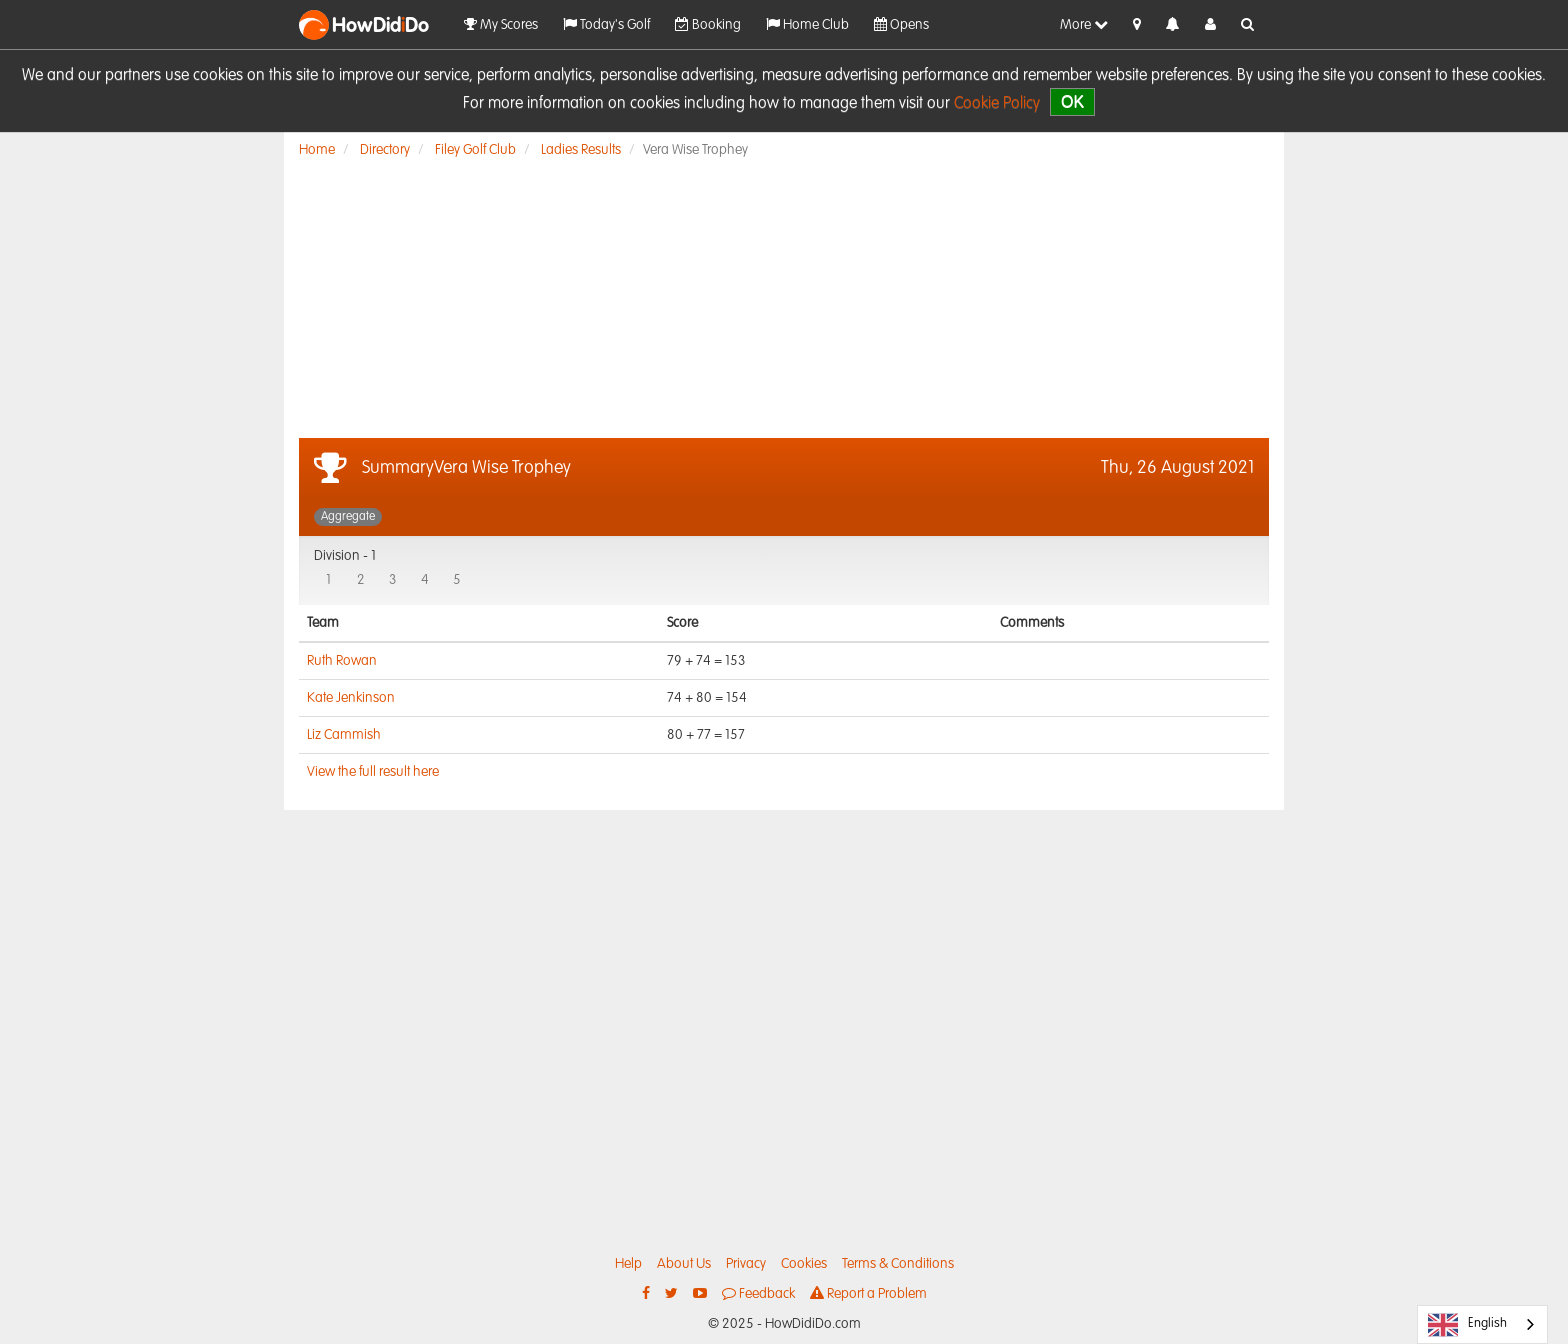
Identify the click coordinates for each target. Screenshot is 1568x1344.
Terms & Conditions (898, 1264)
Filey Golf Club (475, 150)
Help (628, 1264)
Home (317, 150)
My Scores (501, 24)
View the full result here (373, 772)
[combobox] (1482, 1324)
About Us (684, 1264)
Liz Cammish (344, 735)
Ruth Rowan (342, 661)
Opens (901, 24)
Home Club (807, 24)
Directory (385, 150)
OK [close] (1072, 101)
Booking (708, 24)
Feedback (758, 1293)
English (1467, 1325)
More (1084, 24)
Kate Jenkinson (351, 698)
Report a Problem (868, 1293)
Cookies (804, 1264)
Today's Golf (606, 24)
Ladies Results (581, 150)
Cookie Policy (997, 104)
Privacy (746, 1264)
